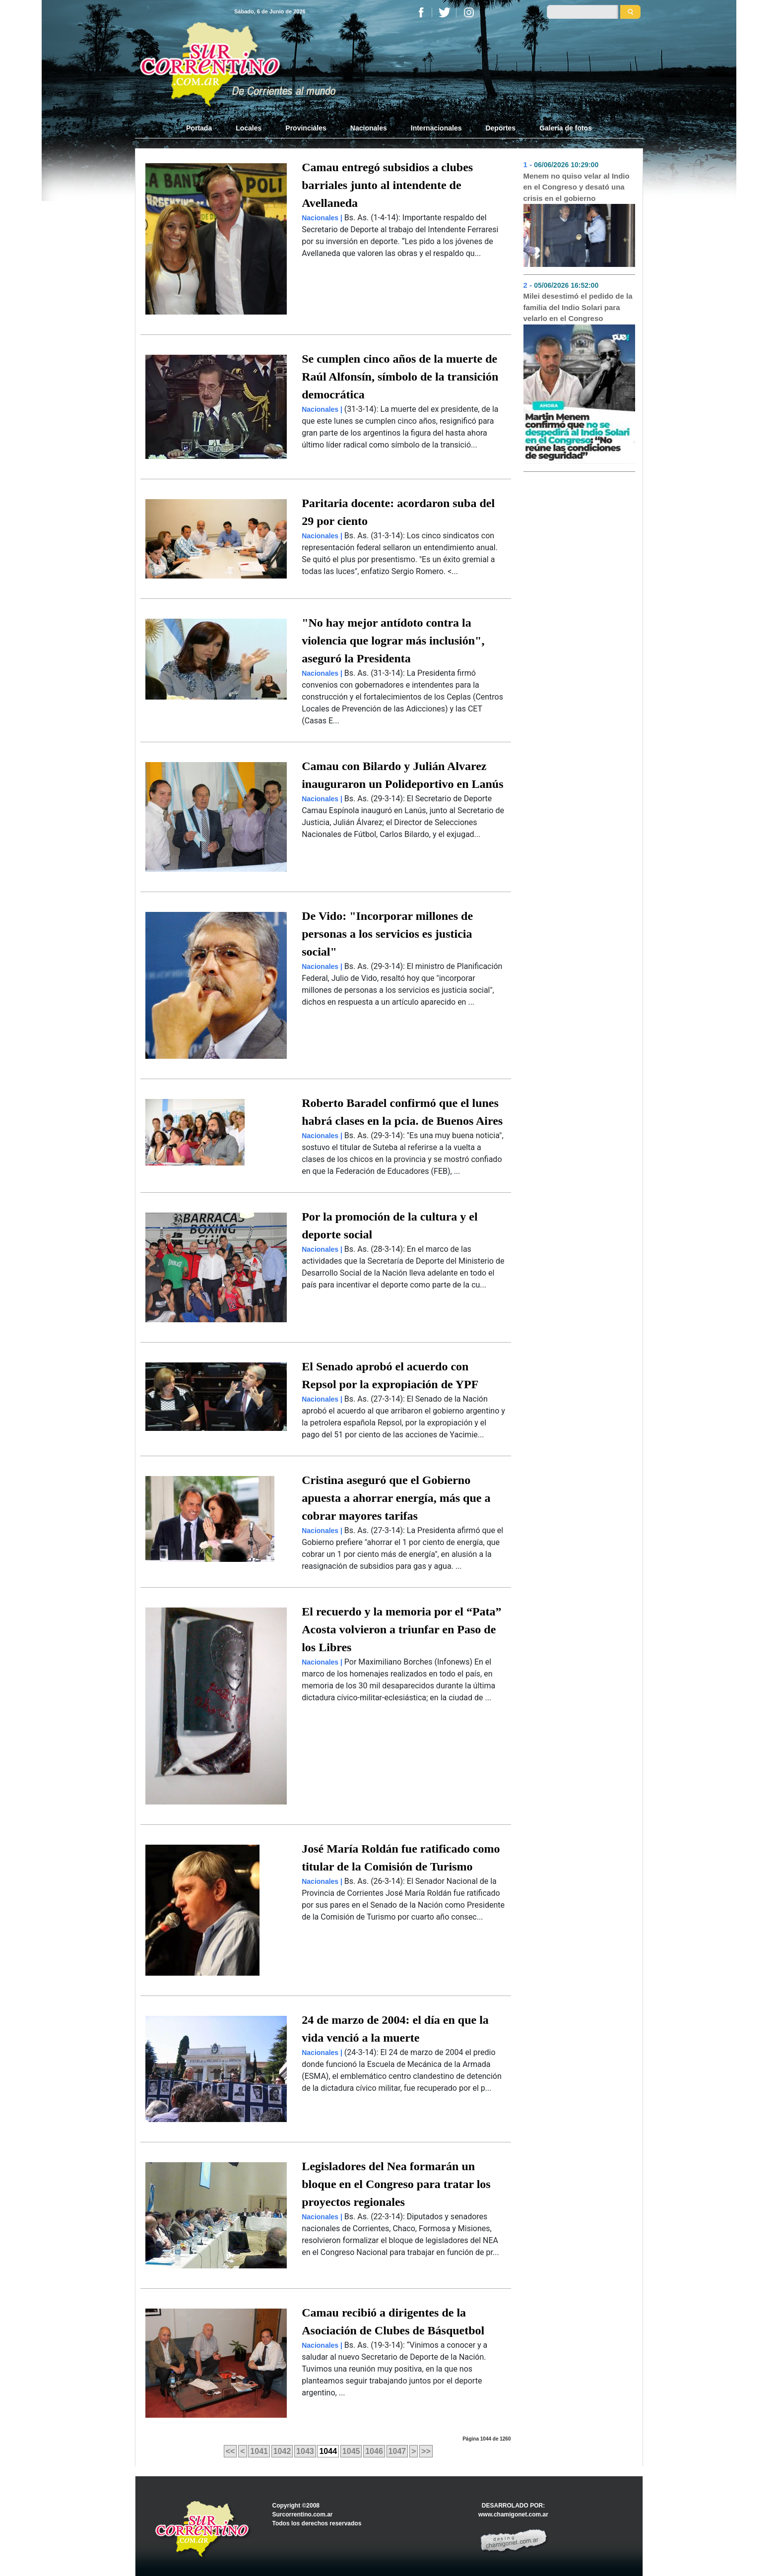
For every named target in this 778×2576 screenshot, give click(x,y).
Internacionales (436, 128)
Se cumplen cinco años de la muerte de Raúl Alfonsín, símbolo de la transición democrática (400, 376)
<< (230, 2451)
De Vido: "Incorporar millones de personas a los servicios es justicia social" (387, 933)
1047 (397, 2451)
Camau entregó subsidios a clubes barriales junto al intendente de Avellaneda (387, 185)
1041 (259, 2451)
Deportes (500, 128)
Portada (205, 127)
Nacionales (368, 128)
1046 (374, 2451)
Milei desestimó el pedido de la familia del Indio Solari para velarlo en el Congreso (578, 307)
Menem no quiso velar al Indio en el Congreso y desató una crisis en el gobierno (576, 187)
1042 (282, 2451)
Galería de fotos (565, 128)
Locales (248, 128)
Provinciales (305, 128)
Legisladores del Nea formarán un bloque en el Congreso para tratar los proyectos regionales (396, 2184)
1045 (351, 2451)
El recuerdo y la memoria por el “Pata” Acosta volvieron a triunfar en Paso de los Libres (401, 1629)
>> (426, 2451)
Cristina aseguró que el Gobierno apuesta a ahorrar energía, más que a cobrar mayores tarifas (396, 1498)
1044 (328, 2451)
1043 (305, 2451)
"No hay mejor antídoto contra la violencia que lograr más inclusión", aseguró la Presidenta (393, 640)
